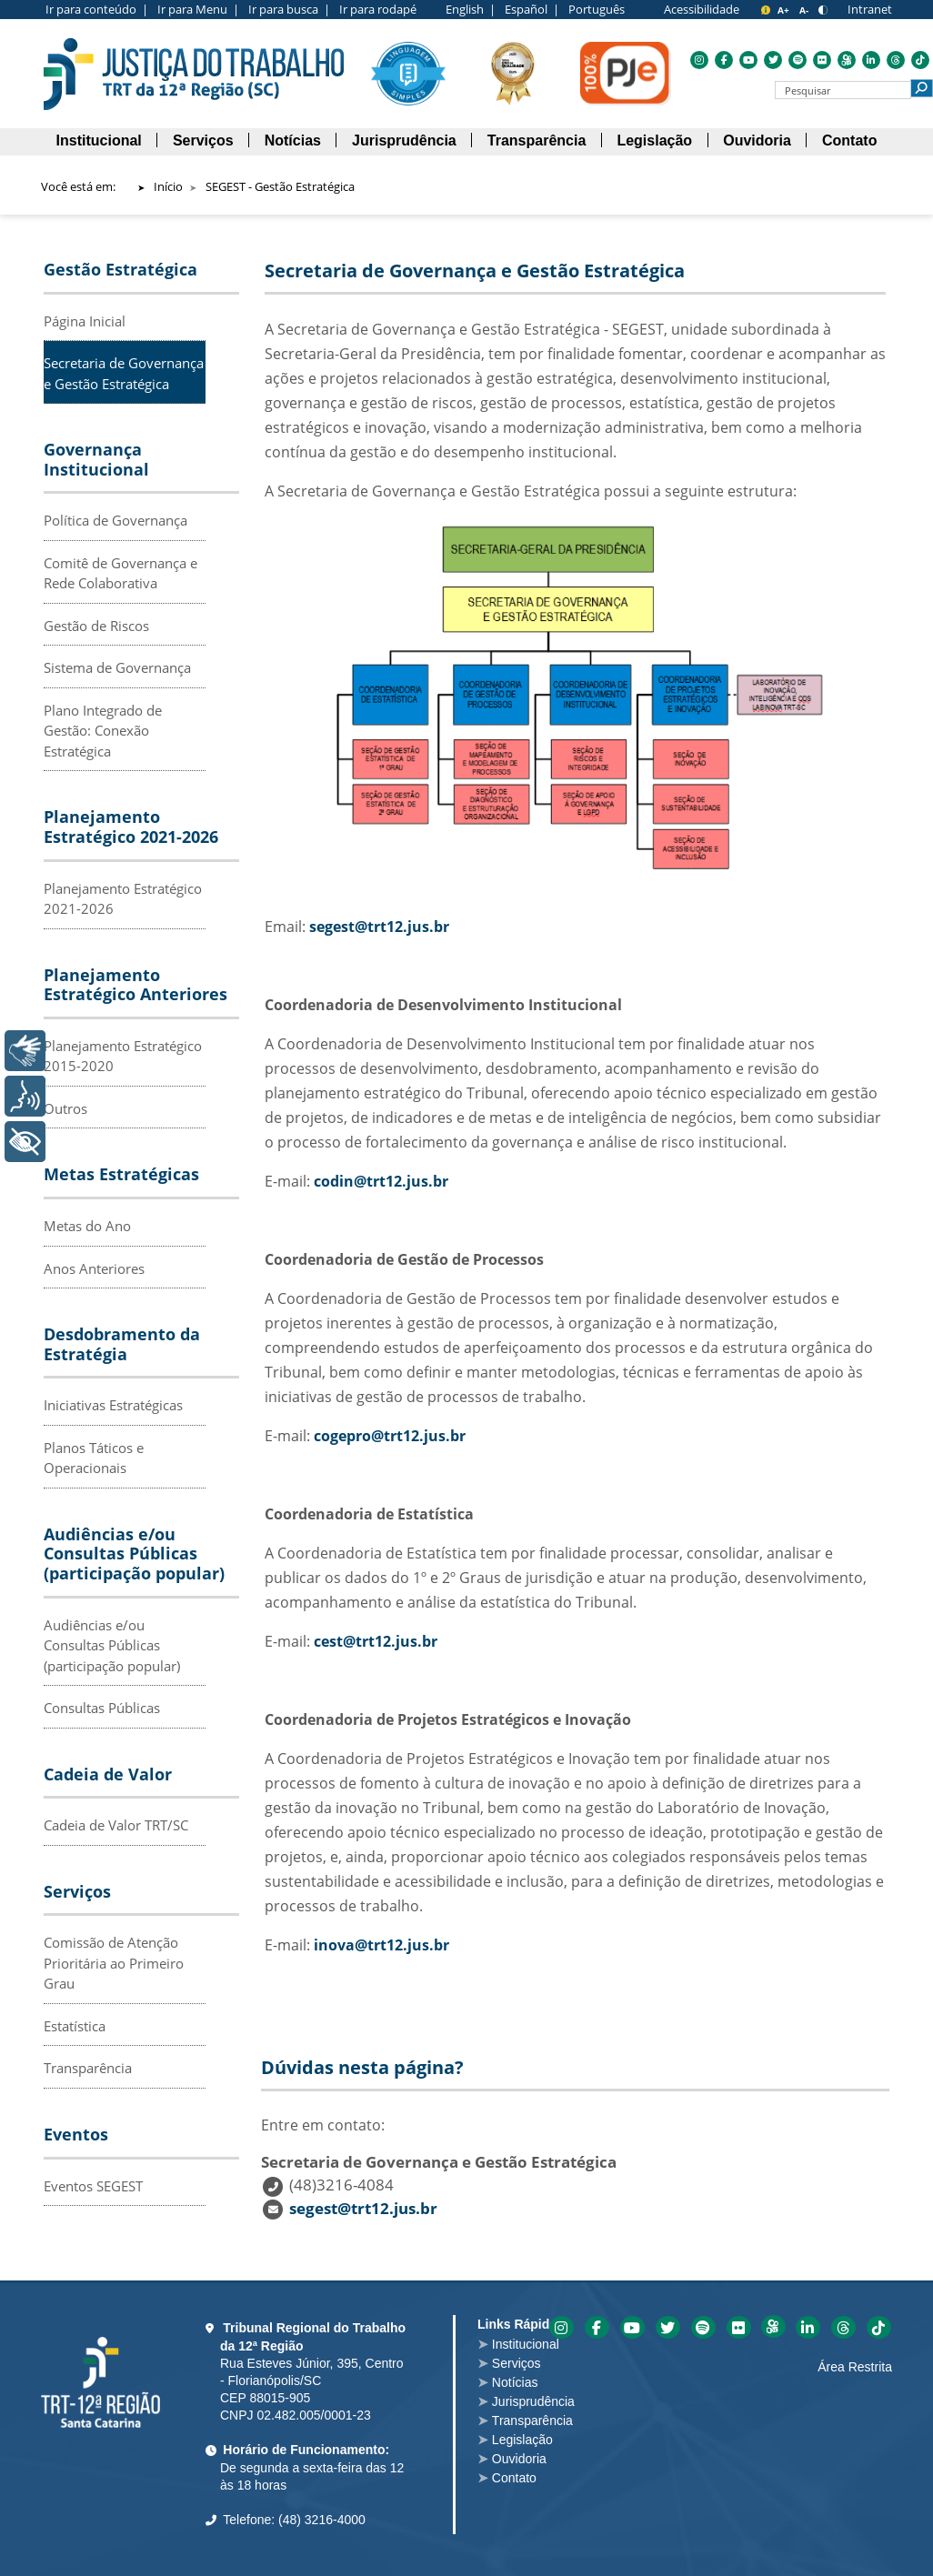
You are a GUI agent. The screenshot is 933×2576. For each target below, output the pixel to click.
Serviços (516, 2363)
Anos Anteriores (94, 1268)
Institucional (525, 2344)
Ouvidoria (519, 2458)
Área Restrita (855, 2367)
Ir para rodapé (377, 9)
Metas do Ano (87, 1226)
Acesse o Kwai (773, 2326)
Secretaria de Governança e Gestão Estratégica (124, 373)
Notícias (515, 2382)
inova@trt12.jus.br (381, 1945)
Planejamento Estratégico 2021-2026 (123, 898)
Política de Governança (115, 520)
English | (471, 9)
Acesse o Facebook (597, 2327)
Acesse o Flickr (739, 2327)
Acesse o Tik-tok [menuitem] (920, 60)
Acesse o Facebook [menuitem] (724, 60)
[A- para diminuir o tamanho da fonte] (805, 9)
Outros (65, 1108)
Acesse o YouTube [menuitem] (748, 60)
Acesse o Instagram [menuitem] (699, 60)
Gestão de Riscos (96, 625)
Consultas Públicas (102, 1708)
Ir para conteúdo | (96, 9)
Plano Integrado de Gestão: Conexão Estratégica (103, 730)
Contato (514, 2478)
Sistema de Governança (117, 667)
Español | (532, 9)
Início (168, 186)
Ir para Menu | (198, 9)
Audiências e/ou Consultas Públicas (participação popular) (112, 1645)
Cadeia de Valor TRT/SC (116, 1825)
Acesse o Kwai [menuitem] (847, 60)
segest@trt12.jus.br (379, 927)
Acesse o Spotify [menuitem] (797, 60)
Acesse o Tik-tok (879, 2327)
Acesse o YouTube (632, 2327)
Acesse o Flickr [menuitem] (822, 60)
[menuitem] (98, 141)
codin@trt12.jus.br (381, 1181)
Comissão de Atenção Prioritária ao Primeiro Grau (114, 1962)
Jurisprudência (533, 2401)
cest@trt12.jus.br (375, 1641)
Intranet (870, 9)
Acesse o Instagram (561, 2327)
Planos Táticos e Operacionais (94, 1458)
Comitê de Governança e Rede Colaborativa (120, 573)
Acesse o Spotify (703, 2327)
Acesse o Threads (843, 2327)
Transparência (88, 2068)
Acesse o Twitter (668, 2327)
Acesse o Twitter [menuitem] (773, 60)
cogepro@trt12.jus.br (390, 1436)
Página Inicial (84, 321)
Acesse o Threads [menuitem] (896, 60)
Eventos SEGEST (93, 2186)
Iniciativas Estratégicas (113, 1405)
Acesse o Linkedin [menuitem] (871, 60)
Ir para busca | (289, 9)
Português (596, 9)
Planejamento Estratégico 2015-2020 (123, 1056)
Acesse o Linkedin (808, 2327)
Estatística (74, 2026)
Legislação (522, 2439)
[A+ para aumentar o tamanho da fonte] (785, 9)
